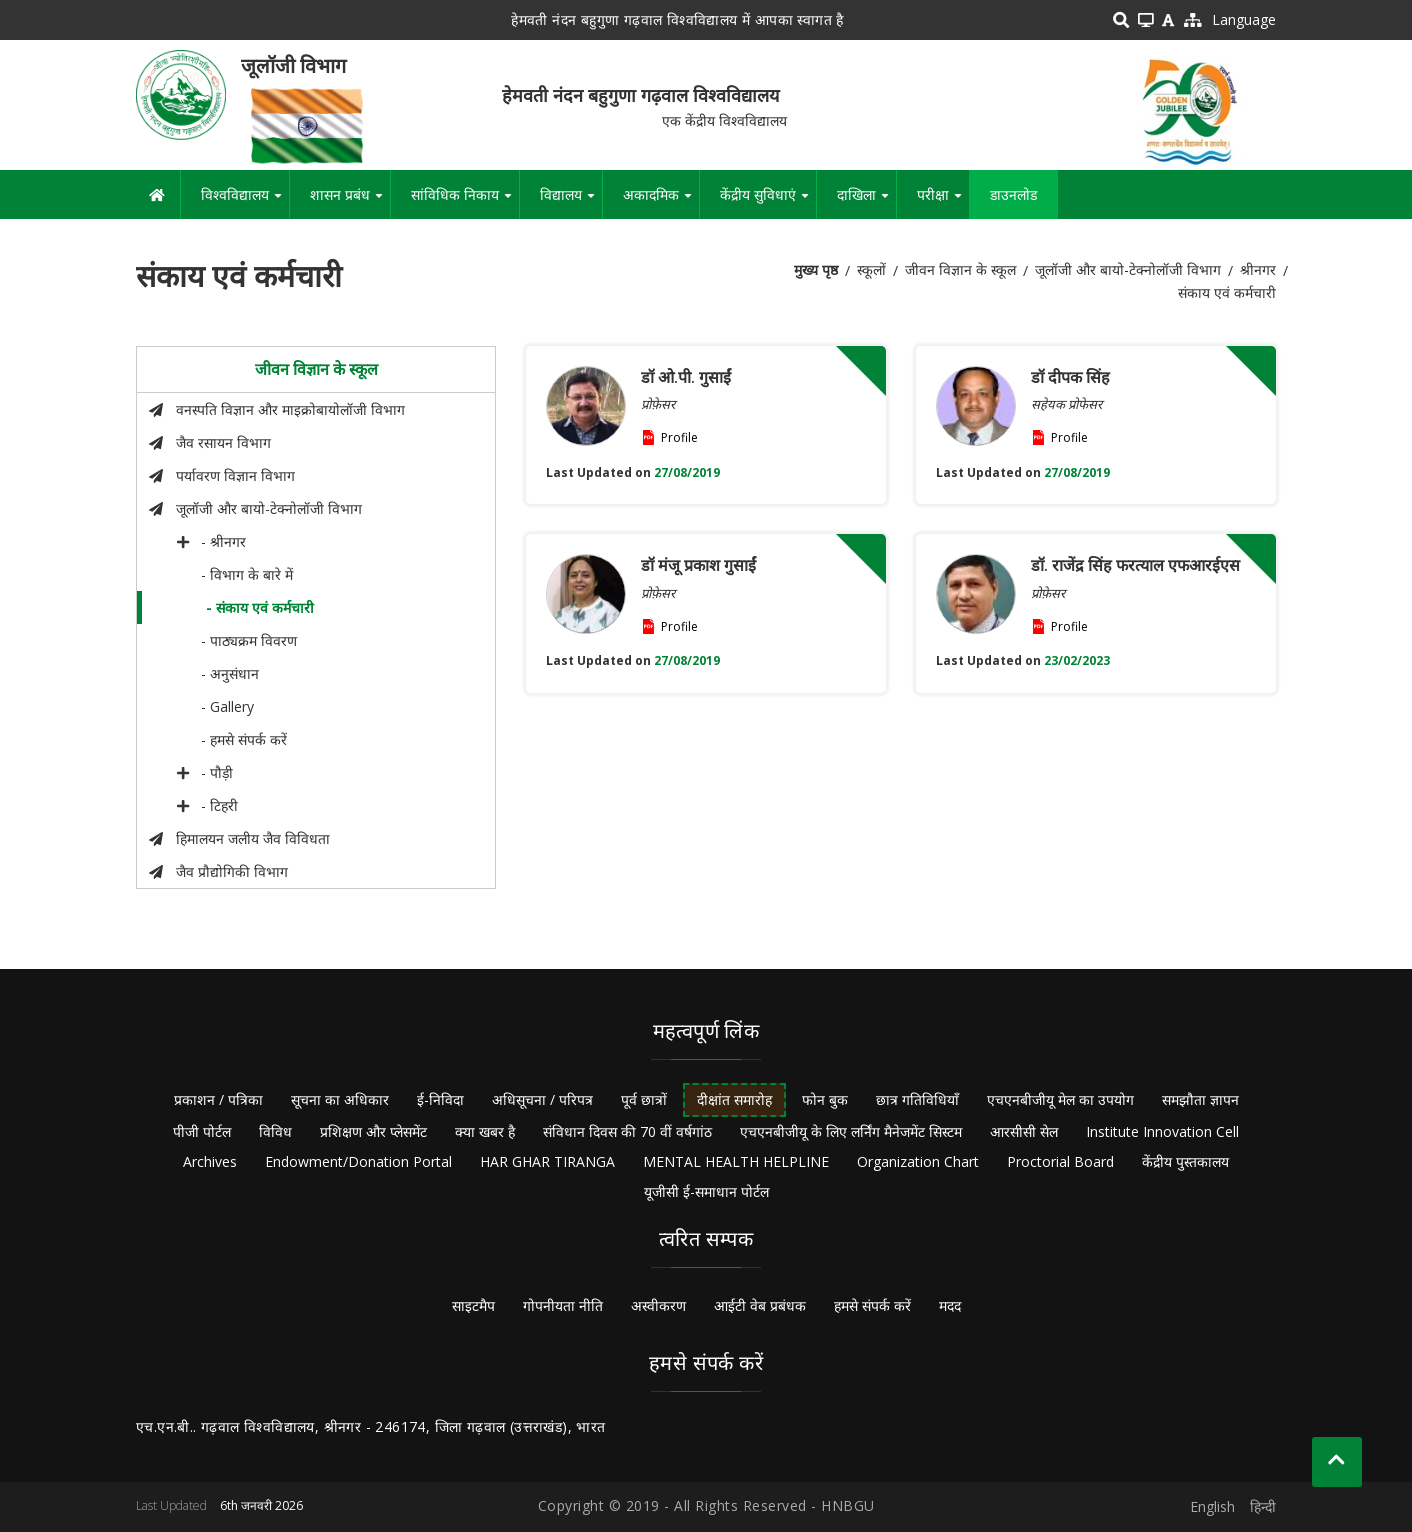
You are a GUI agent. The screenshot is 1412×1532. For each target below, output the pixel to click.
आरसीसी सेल (1024, 1131)
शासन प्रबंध (350, 202)
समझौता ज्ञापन (1200, 1099)
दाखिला (866, 202)
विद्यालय (571, 202)
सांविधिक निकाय (465, 202)
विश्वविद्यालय (245, 202)
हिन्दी (1263, 1506)
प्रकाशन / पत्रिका (218, 1099)
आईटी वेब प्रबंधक (760, 1305)
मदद (950, 1305)
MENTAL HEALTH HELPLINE (736, 1161)
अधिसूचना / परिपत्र (542, 1099)
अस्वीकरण (658, 1305)
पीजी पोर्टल (202, 1131)
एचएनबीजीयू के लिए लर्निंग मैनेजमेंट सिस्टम (851, 1131)
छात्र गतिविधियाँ (917, 1099)
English (1212, 1506)
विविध (275, 1131)
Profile (679, 437)
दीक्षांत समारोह (734, 1099)
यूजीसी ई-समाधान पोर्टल (706, 1191)
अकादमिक (661, 202)
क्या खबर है (485, 1131)
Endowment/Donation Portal (358, 1161)
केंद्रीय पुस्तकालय (1185, 1161)
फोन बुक (825, 1099)
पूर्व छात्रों (644, 1099)
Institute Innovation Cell (1162, 1131)
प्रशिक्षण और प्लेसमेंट (373, 1131)
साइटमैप (473, 1305)
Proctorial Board (1060, 1161)
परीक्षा (943, 202)
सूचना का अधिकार (340, 1099)
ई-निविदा (440, 1099)
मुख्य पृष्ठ (816, 269)
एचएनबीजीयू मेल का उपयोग (1060, 1099)
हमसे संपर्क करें (872, 1305)
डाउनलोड (1013, 194)
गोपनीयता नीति (563, 1305)
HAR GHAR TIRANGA (547, 1161)
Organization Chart (918, 1161)
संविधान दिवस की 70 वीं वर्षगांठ (627, 1131)
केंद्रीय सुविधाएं (768, 202)
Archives (210, 1161)
